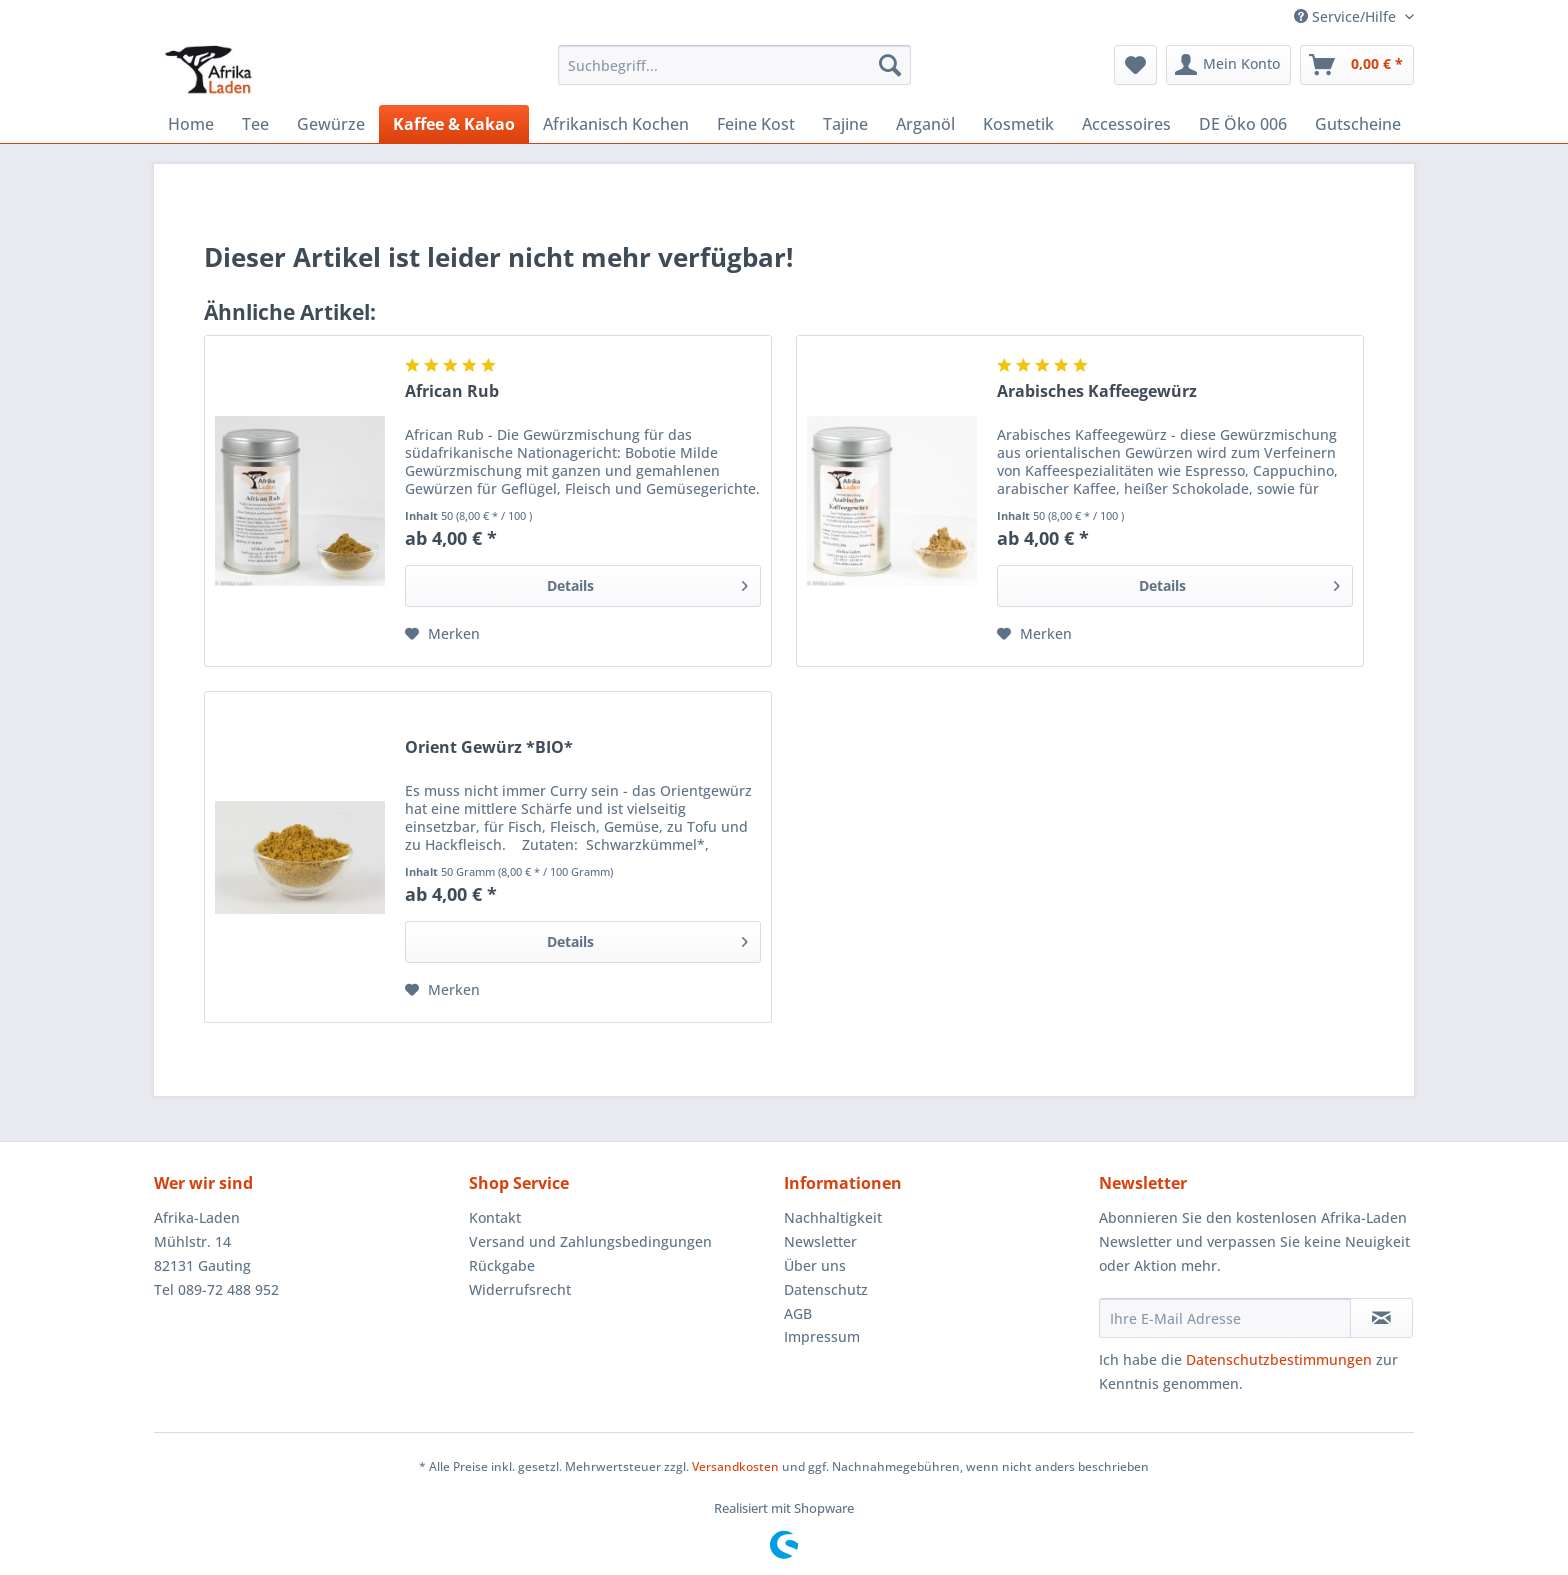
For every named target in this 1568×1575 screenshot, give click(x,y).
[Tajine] (845, 124)
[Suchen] (890, 65)
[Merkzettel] (1135, 65)
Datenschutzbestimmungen (1279, 1359)
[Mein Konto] (1228, 65)
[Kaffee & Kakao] (454, 124)
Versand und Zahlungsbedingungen (590, 1241)
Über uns (815, 1265)
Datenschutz (826, 1289)
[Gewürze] (331, 124)
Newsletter (820, 1241)
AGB (798, 1313)
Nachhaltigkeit (833, 1217)
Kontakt (495, 1217)
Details (647, 582)
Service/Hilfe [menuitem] (1347, 16)
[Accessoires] (1126, 124)
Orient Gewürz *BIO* (489, 747)
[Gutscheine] (1358, 124)
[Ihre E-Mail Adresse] (1225, 1318)
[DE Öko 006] (1243, 124)
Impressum (822, 1336)
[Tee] (255, 124)
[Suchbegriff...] (734, 65)
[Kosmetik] (1018, 124)
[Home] (191, 124)
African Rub (452, 391)
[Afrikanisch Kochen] (616, 124)
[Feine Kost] (756, 124)
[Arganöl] (925, 124)
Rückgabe (502, 1265)
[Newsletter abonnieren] (1381, 1318)
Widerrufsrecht (520, 1289)
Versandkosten (735, 1466)
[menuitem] (734, 74)
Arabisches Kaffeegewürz (1097, 391)
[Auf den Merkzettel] (442, 634)
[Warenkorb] (1357, 65)
